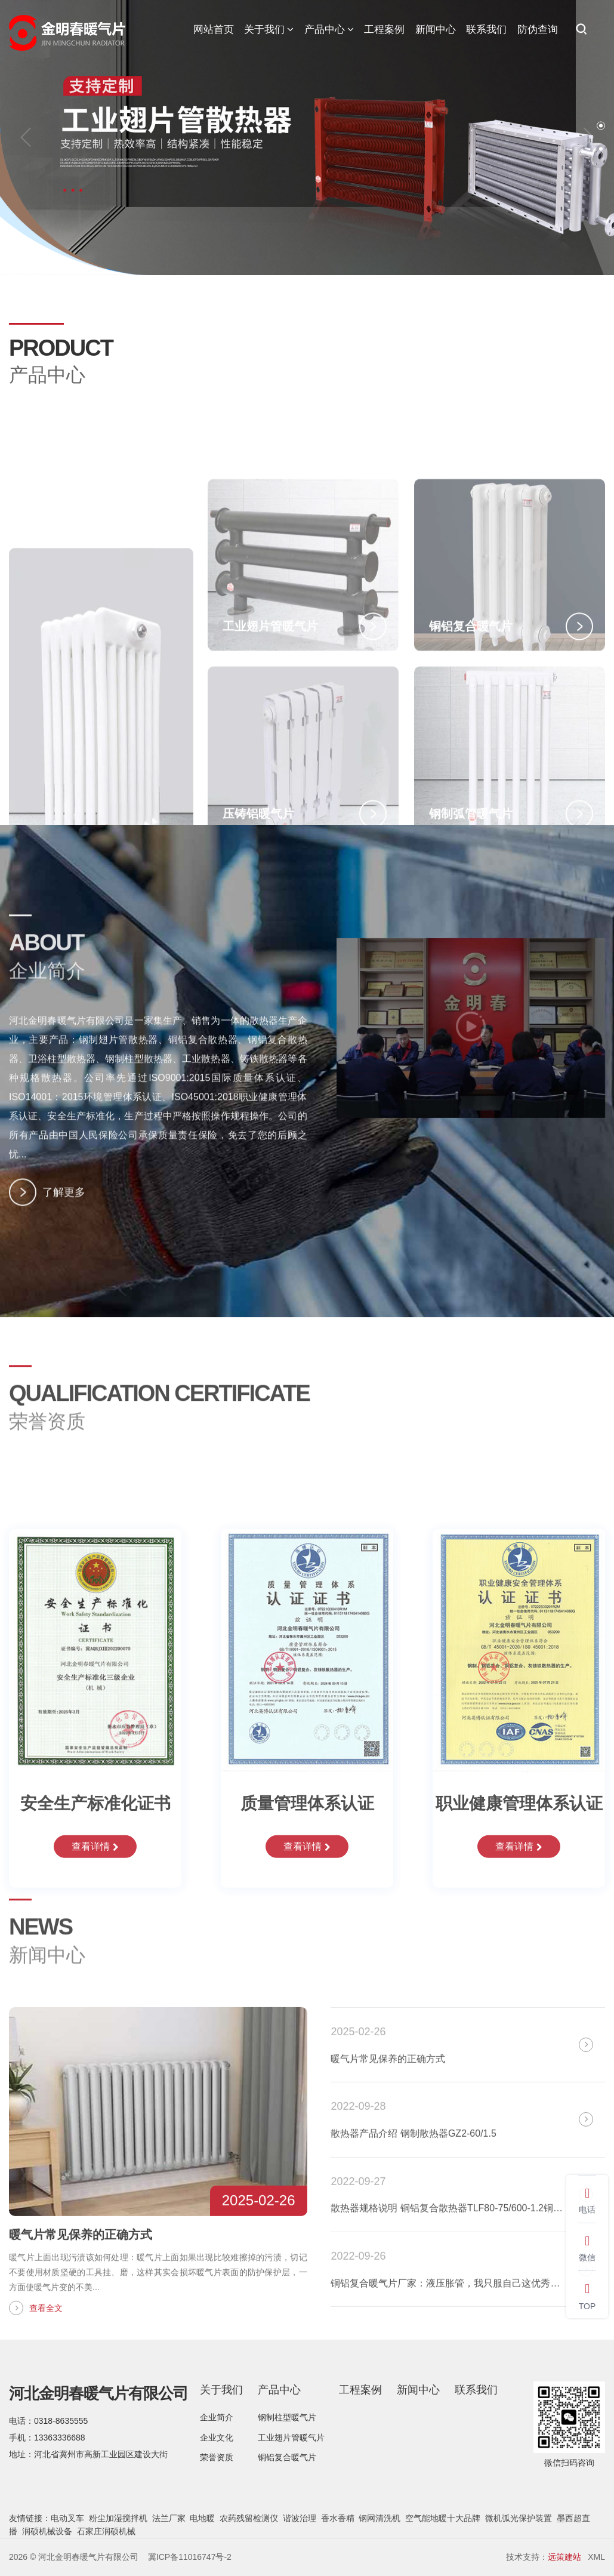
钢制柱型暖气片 (287, 2417)
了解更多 (47, 1213)
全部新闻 (572, 1987)
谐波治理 (299, 2518)
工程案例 (384, 29)
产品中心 (329, 30)
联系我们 (486, 29)
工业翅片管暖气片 (291, 2437)
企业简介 (216, 2417)
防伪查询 (537, 29)
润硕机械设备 (47, 2531)
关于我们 (269, 30)
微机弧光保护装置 (518, 2518)
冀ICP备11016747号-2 (190, 2557)
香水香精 (337, 2518)
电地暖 (202, 2518)
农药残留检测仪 (249, 2518)
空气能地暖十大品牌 (442, 2518)
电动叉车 (67, 2518)
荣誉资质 (216, 2457)
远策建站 (564, 2557)
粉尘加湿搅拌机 (118, 2518)
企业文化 (216, 2437)
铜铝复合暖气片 (287, 2457)
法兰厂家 (169, 2518)
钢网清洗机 (379, 2518)
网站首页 (213, 29)
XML (596, 2557)
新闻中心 (435, 29)
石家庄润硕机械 (106, 2531)
